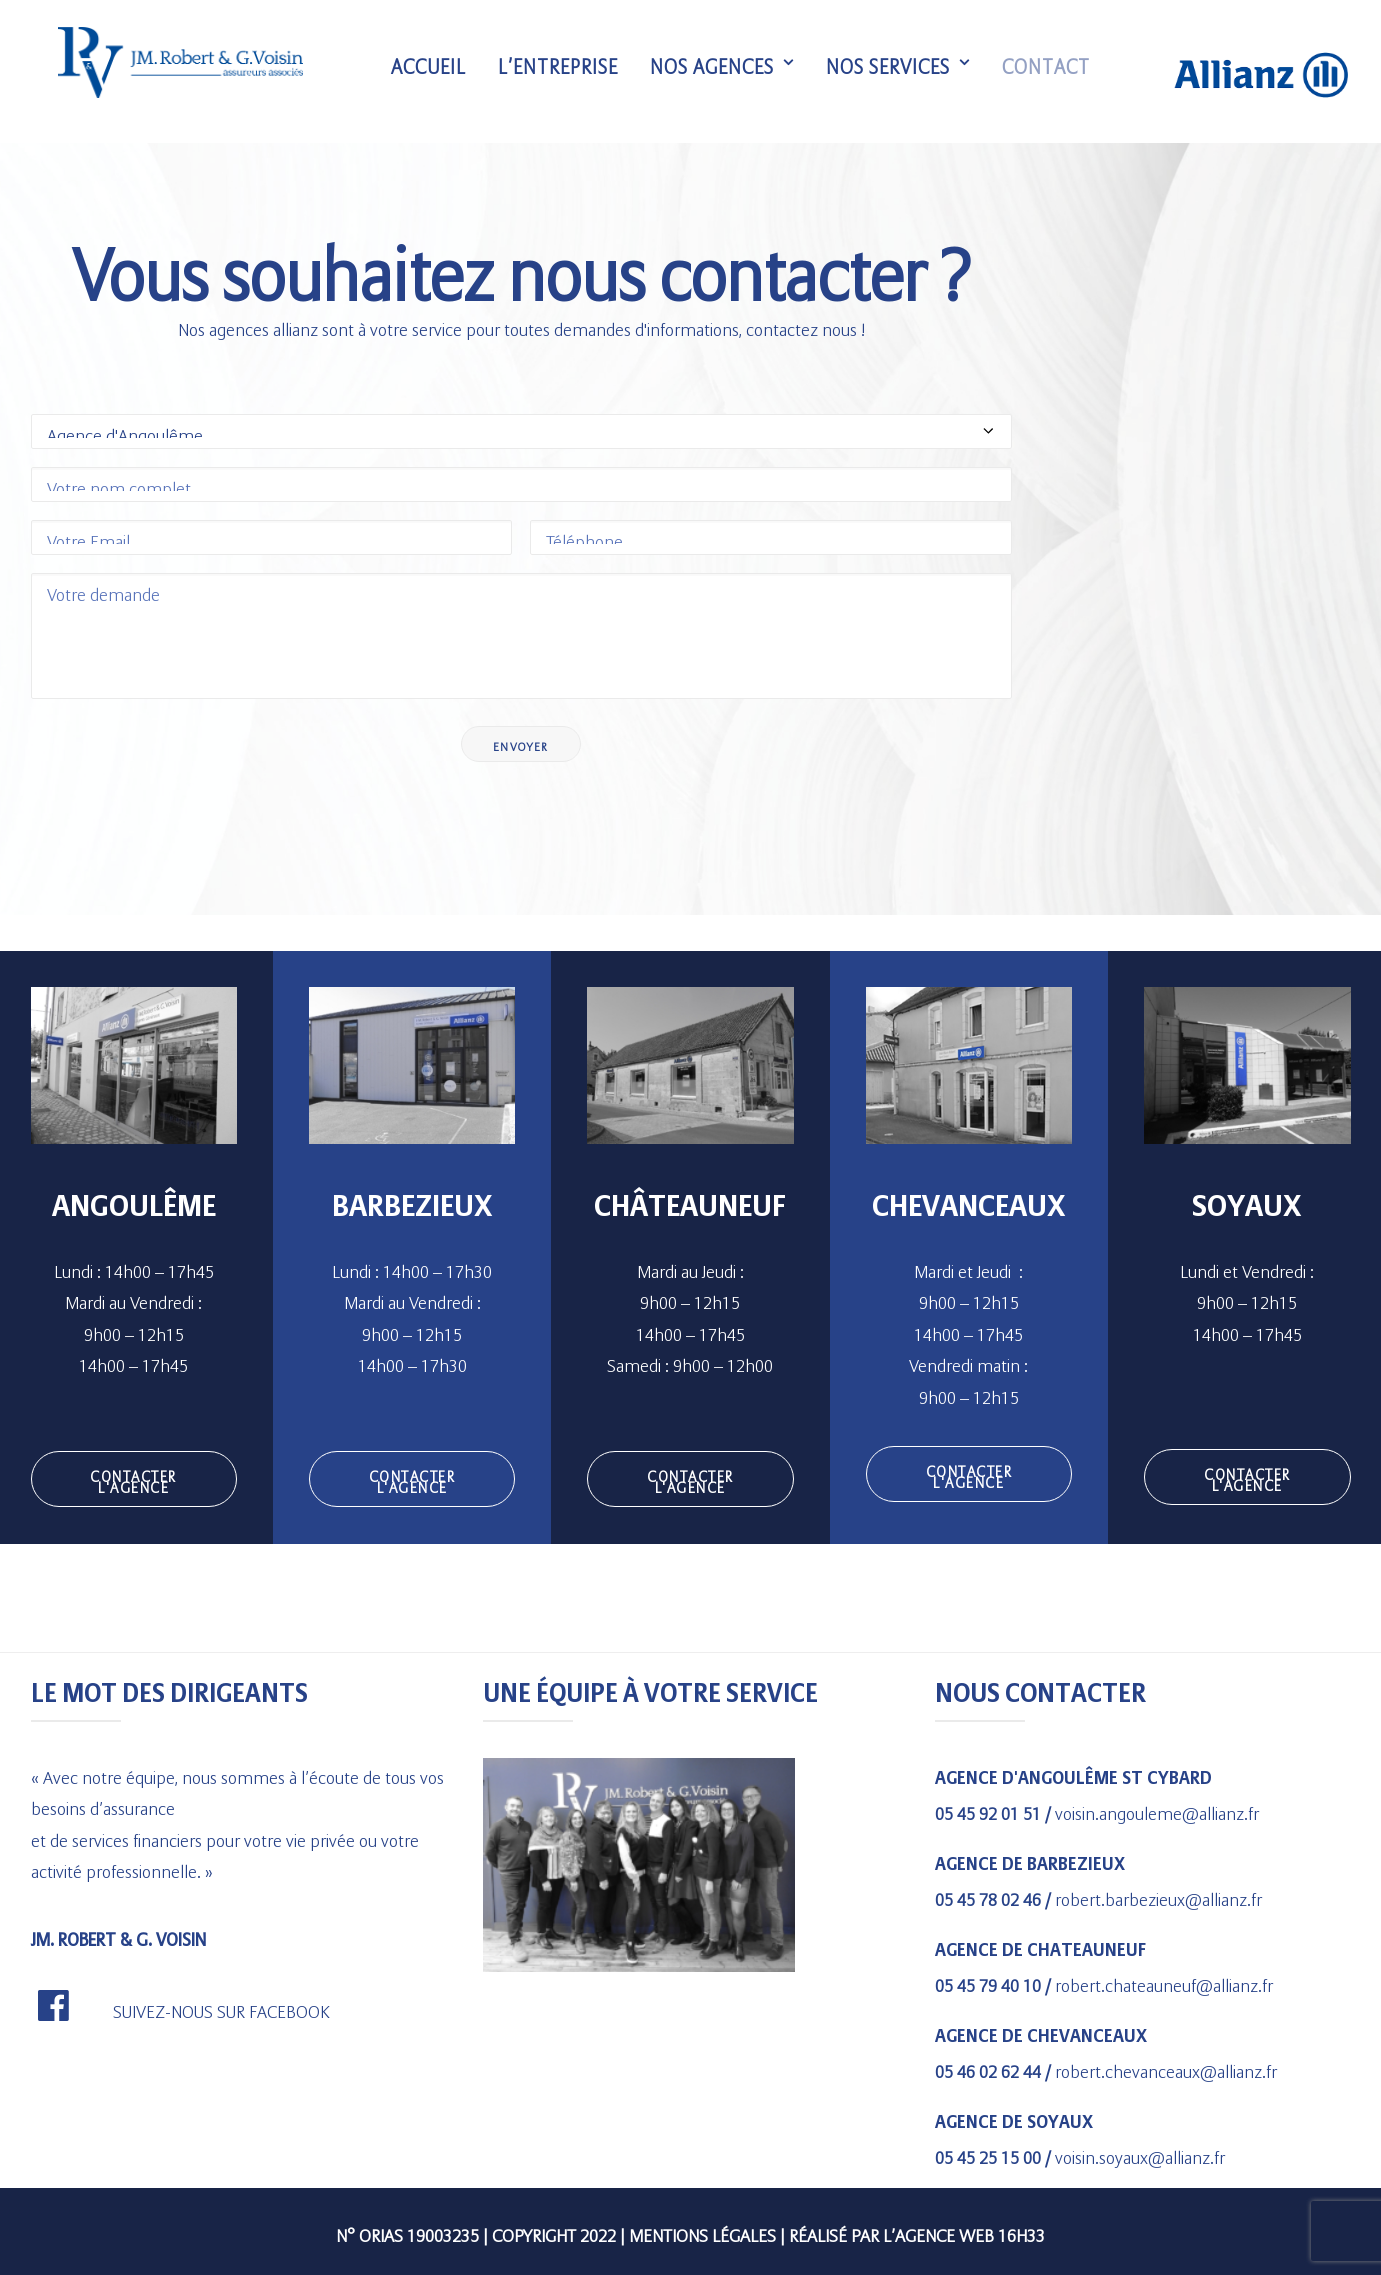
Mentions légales (702, 2231)
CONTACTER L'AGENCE (135, 1479)
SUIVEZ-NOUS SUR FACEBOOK (221, 2007)
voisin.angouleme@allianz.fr (1157, 1809)
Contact (1052, 72)
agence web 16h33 (970, 2231)
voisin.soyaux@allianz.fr (1140, 2153)
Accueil (434, 72)
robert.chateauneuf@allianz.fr (1164, 1981)
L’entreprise (564, 72)
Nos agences (728, 72)
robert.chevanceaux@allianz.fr (1166, 2067)
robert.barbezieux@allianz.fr (1158, 1895)
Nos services (904, 72)
